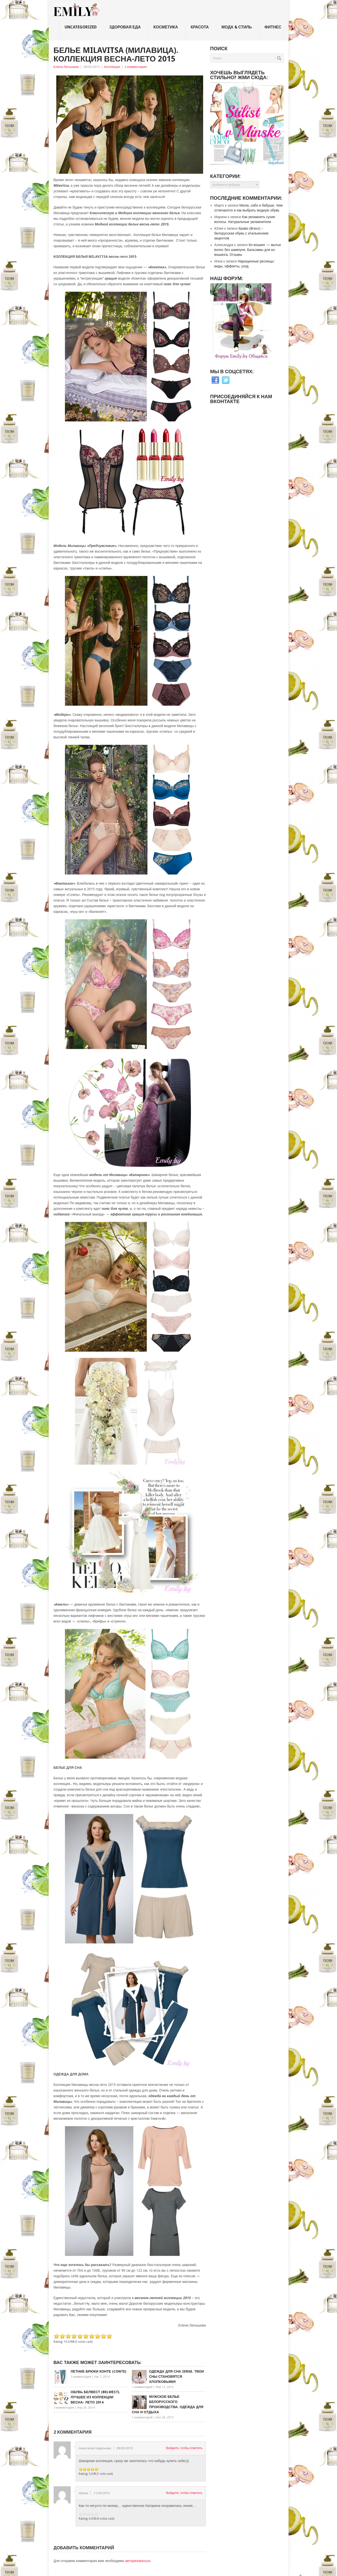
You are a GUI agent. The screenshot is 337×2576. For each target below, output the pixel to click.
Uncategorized (81, 27)
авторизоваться (137, 2561)
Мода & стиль (236, 27)
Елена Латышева (66, 67)
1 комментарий (142, 2387)
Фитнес (273, 27)
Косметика (165, 27)
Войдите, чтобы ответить (184, 2448)
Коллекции (112, 67)
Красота (200, 27)
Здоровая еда (125, 27)
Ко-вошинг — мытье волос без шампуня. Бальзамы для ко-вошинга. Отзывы (247, 250)
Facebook (215, 380)
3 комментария (64, 2407)
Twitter (226, 380)
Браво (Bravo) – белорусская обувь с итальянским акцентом (241, 233)
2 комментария (136, 67)
